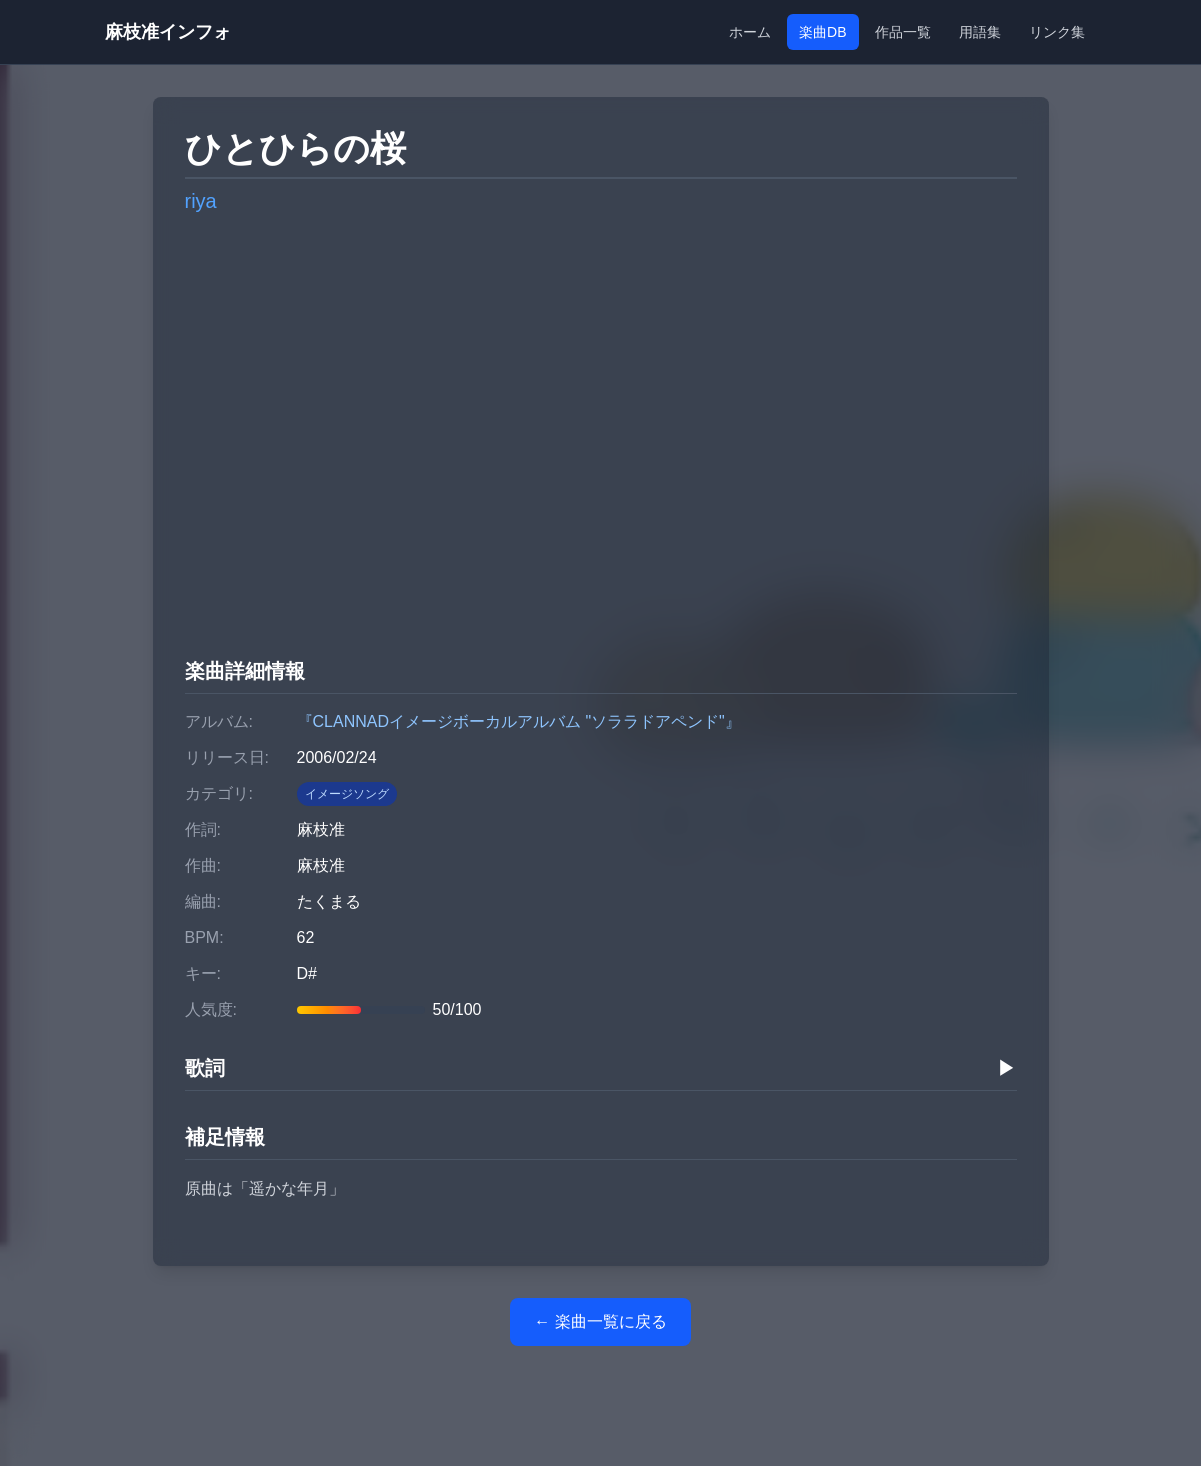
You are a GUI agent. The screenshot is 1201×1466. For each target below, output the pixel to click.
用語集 (980, 32)
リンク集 (1057, 32)
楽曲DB (822, 32)
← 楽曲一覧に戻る (600, 1321)
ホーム (750, 32)
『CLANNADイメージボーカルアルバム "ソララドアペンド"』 (519, 721)
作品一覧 (903, 32)
